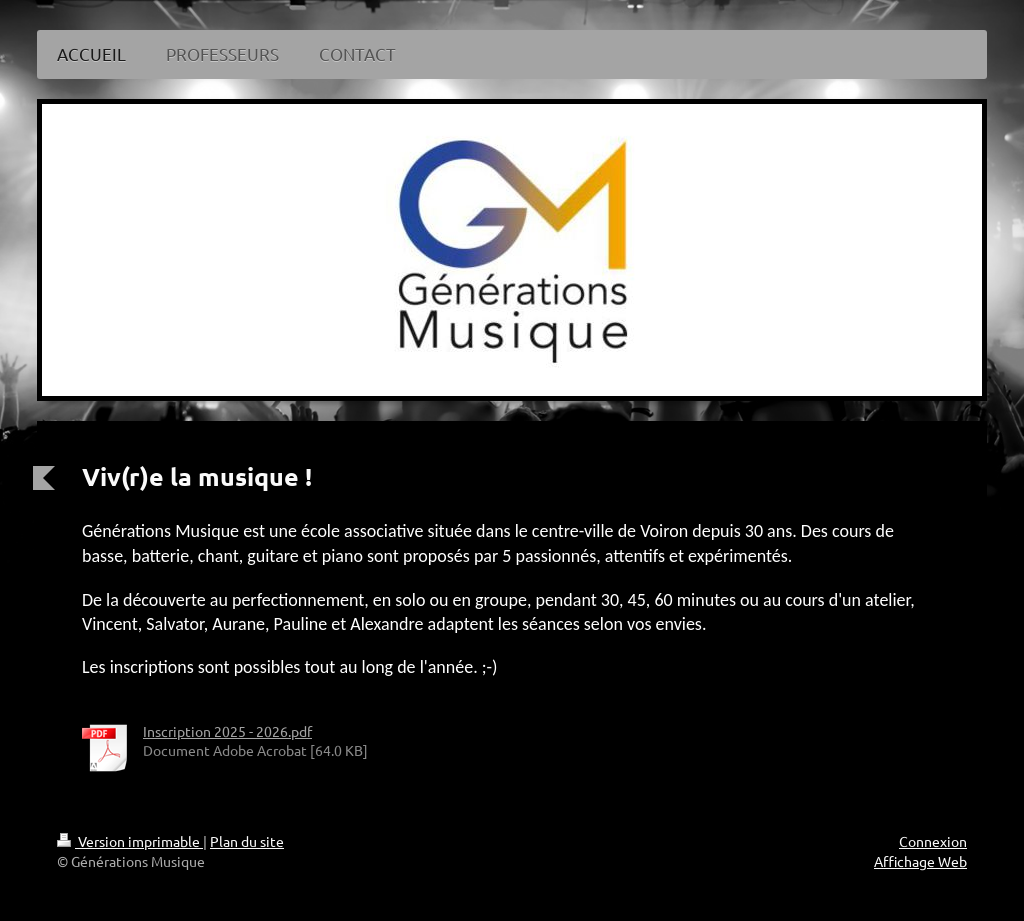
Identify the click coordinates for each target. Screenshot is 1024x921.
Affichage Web (920, 861)
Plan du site (247, 841)
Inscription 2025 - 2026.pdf (227, 731)
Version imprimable (130, 841)
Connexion (933, 841)
